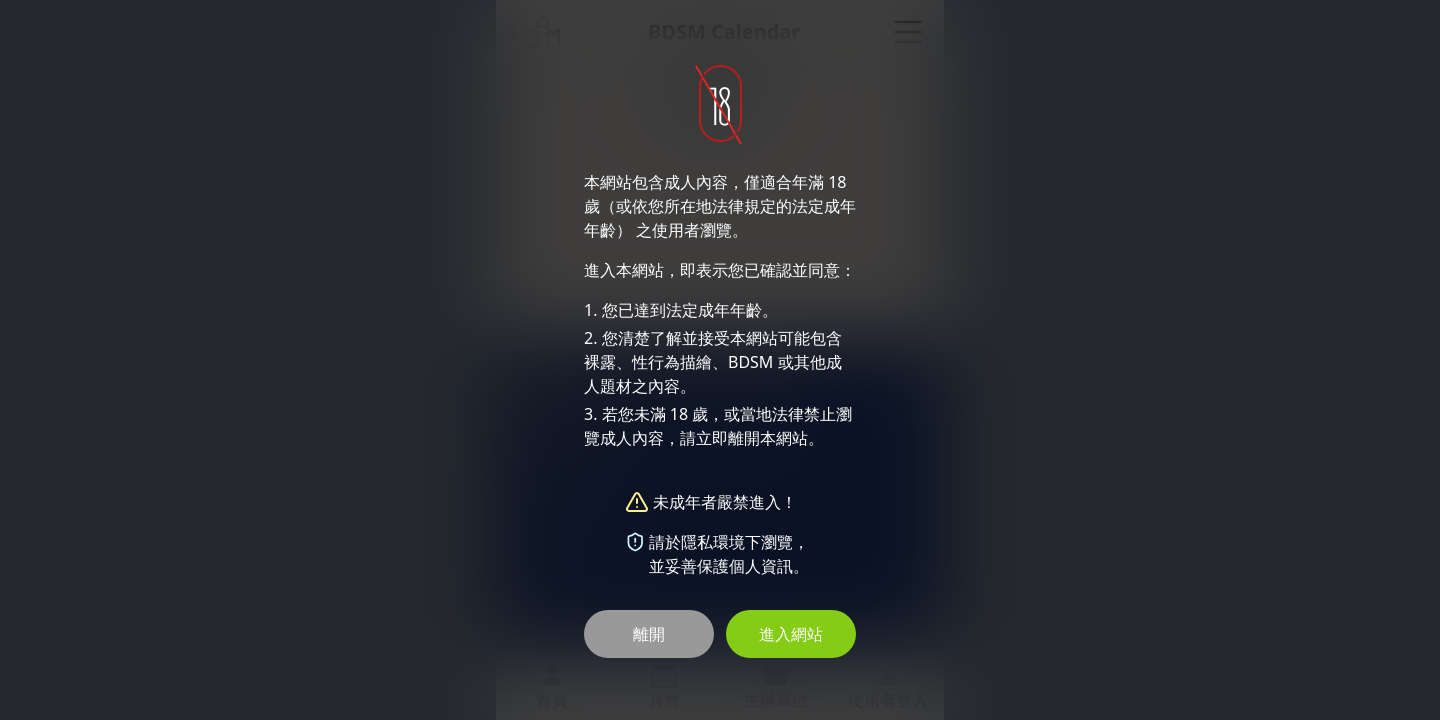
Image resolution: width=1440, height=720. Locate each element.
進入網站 (791, 634)
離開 (649, 634)
